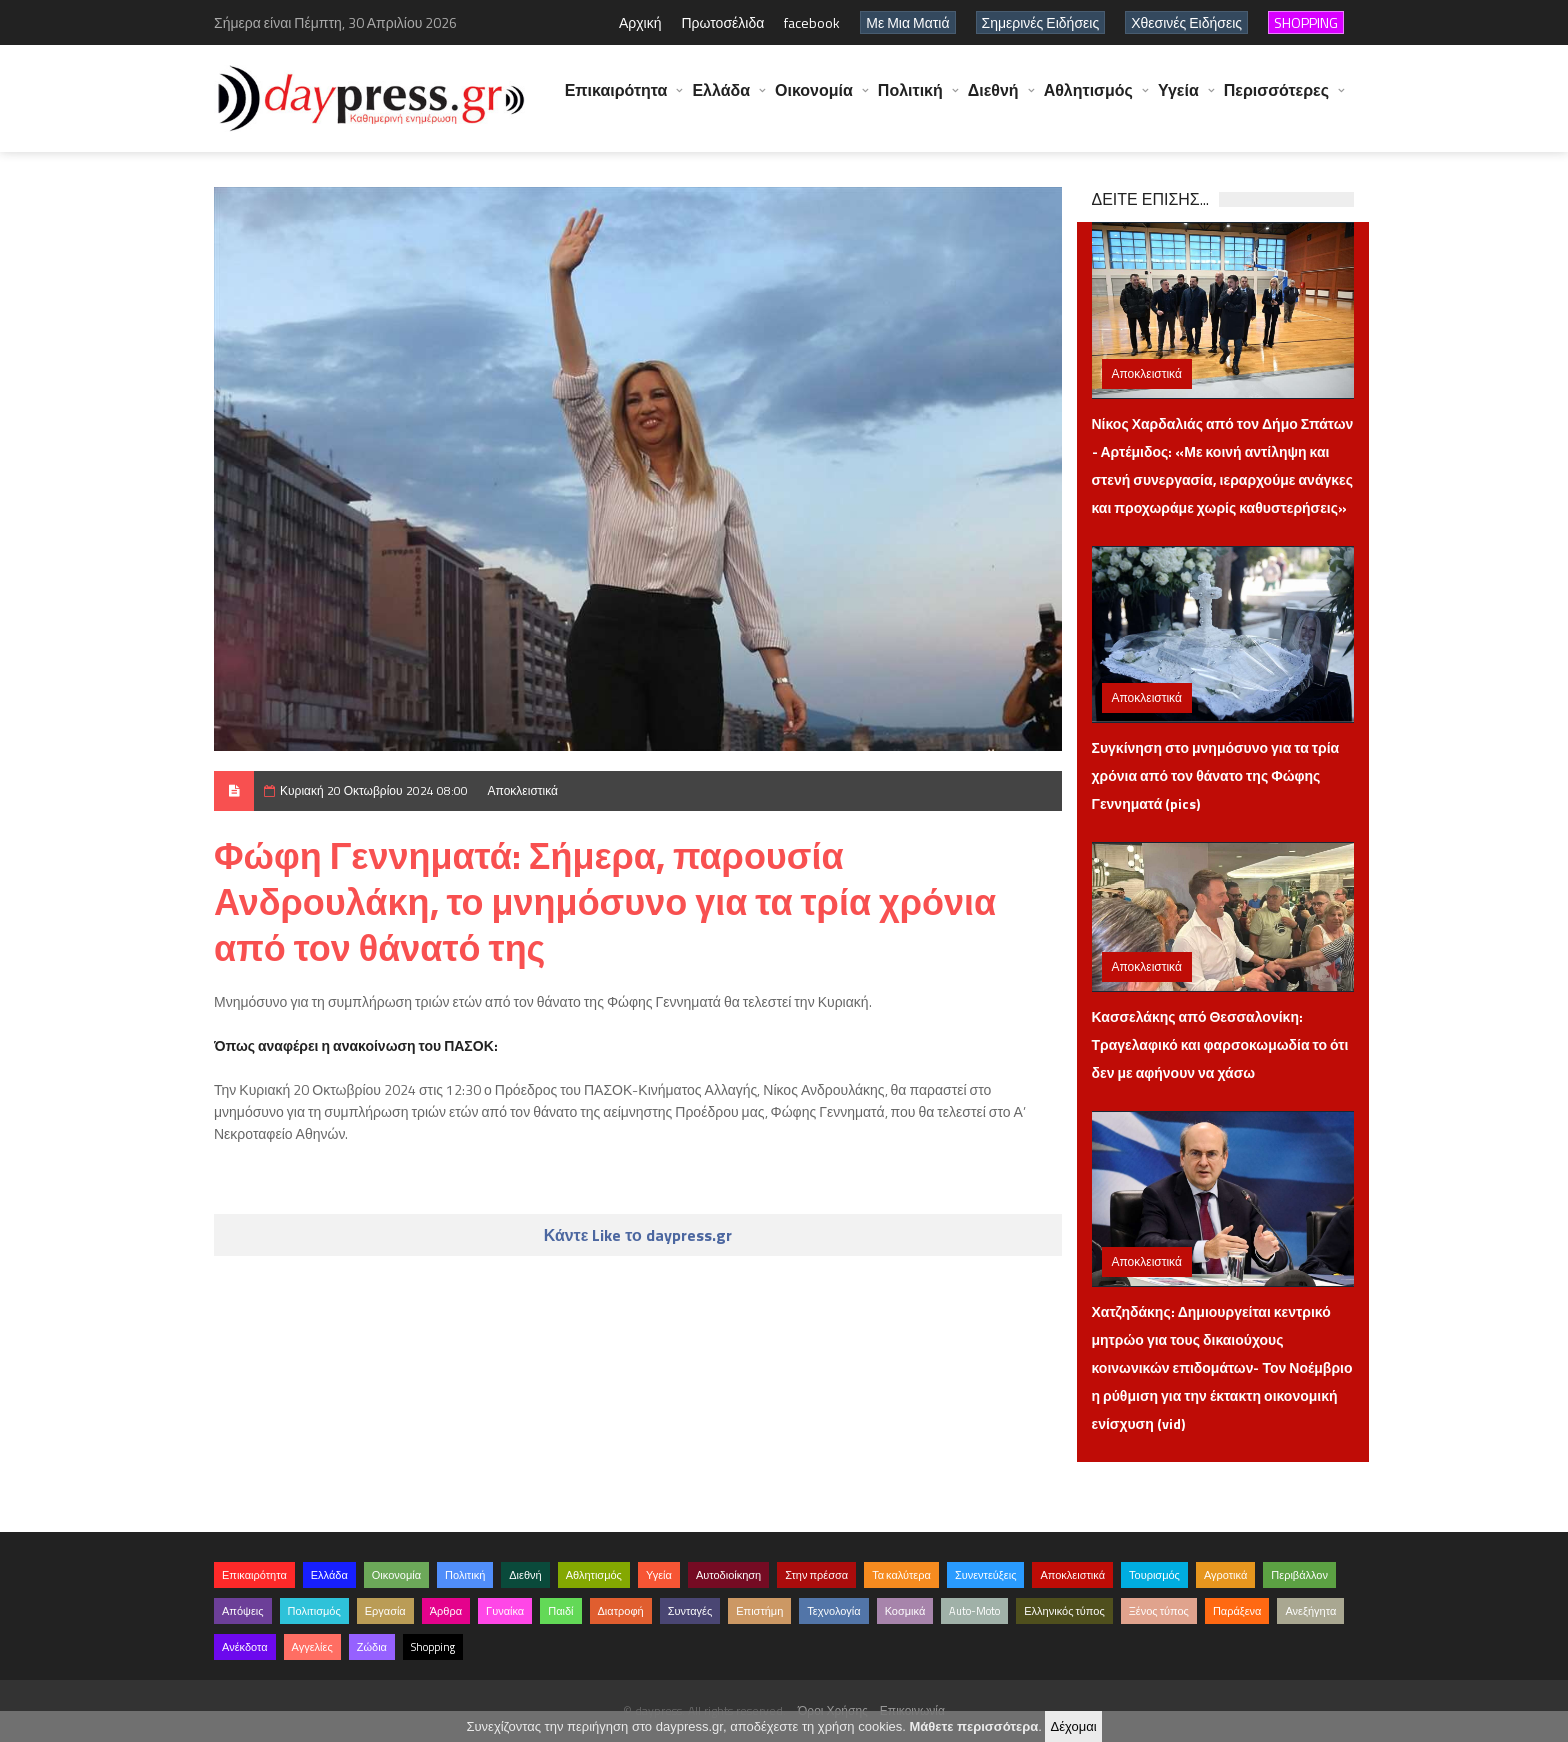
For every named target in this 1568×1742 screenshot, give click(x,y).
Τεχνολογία (833, 1611)
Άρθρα (446, 1611)
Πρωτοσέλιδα (722, 22)
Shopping (433, 1647)
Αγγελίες (312, 1647)
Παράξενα (1237, 1611)
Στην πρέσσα (816, 1575)
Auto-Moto (974, 1611)
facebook (812, 22)
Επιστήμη (759, 1611)
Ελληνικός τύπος (1064, 1611)
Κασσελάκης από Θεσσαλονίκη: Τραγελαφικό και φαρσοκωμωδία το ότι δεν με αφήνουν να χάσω (1220, 1044)
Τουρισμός (1154, 1575)
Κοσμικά (905, 1611)
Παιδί (560, 1611)
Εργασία (385, 1611)
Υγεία (1178, 100)
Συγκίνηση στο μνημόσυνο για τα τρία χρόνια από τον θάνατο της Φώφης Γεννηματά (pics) (1216, 775)
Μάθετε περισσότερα (973, 1726)
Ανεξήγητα (1310, 1611)
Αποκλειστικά (523, 790)
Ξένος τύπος (1159, 1611)
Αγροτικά (1225, 1575)
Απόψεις (243, 1611)
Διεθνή (993, 100)
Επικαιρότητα (616, 100)
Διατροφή (621, 1611)
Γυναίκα (505, 1611)
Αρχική (640, 22)
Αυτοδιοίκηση (728, 1575)
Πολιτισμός (314, 1611)
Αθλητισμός (1088, 100)
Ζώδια (372, 1647)
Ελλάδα (721, 100)
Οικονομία (814, 100)
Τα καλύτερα (901, 1575)
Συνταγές (690, 1611)
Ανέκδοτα (245, 1647)
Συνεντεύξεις (986, 1575)
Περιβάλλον (1299, 1575)
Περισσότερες (1276, 100)
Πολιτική (910, 100)
